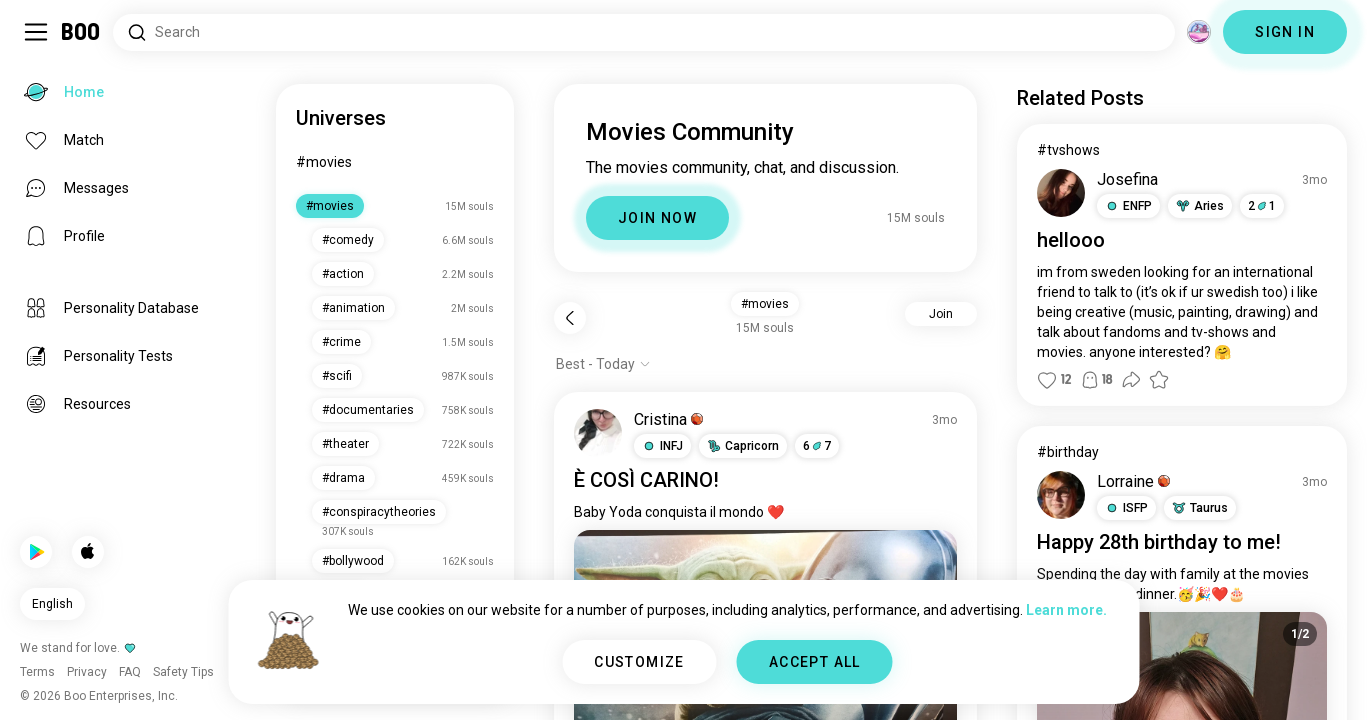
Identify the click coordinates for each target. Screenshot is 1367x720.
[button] (662, 446)
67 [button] (817, 446)
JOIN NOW (657, 218)
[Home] (81, 32)
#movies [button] (765, 304)
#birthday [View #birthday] (1068, 452)
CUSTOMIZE (639, 662)
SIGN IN (1285, 32)
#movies (324, 162)
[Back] (570, 318)
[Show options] (603, 364)
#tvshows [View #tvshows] (1068, 150)
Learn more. (1066, 610)
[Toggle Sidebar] (36, 32)
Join (941, 314)
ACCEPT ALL (815, 662)
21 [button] (1262, 206)
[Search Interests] (644, 32)
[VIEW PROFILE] (598, 433)
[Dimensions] (1199, 32)
